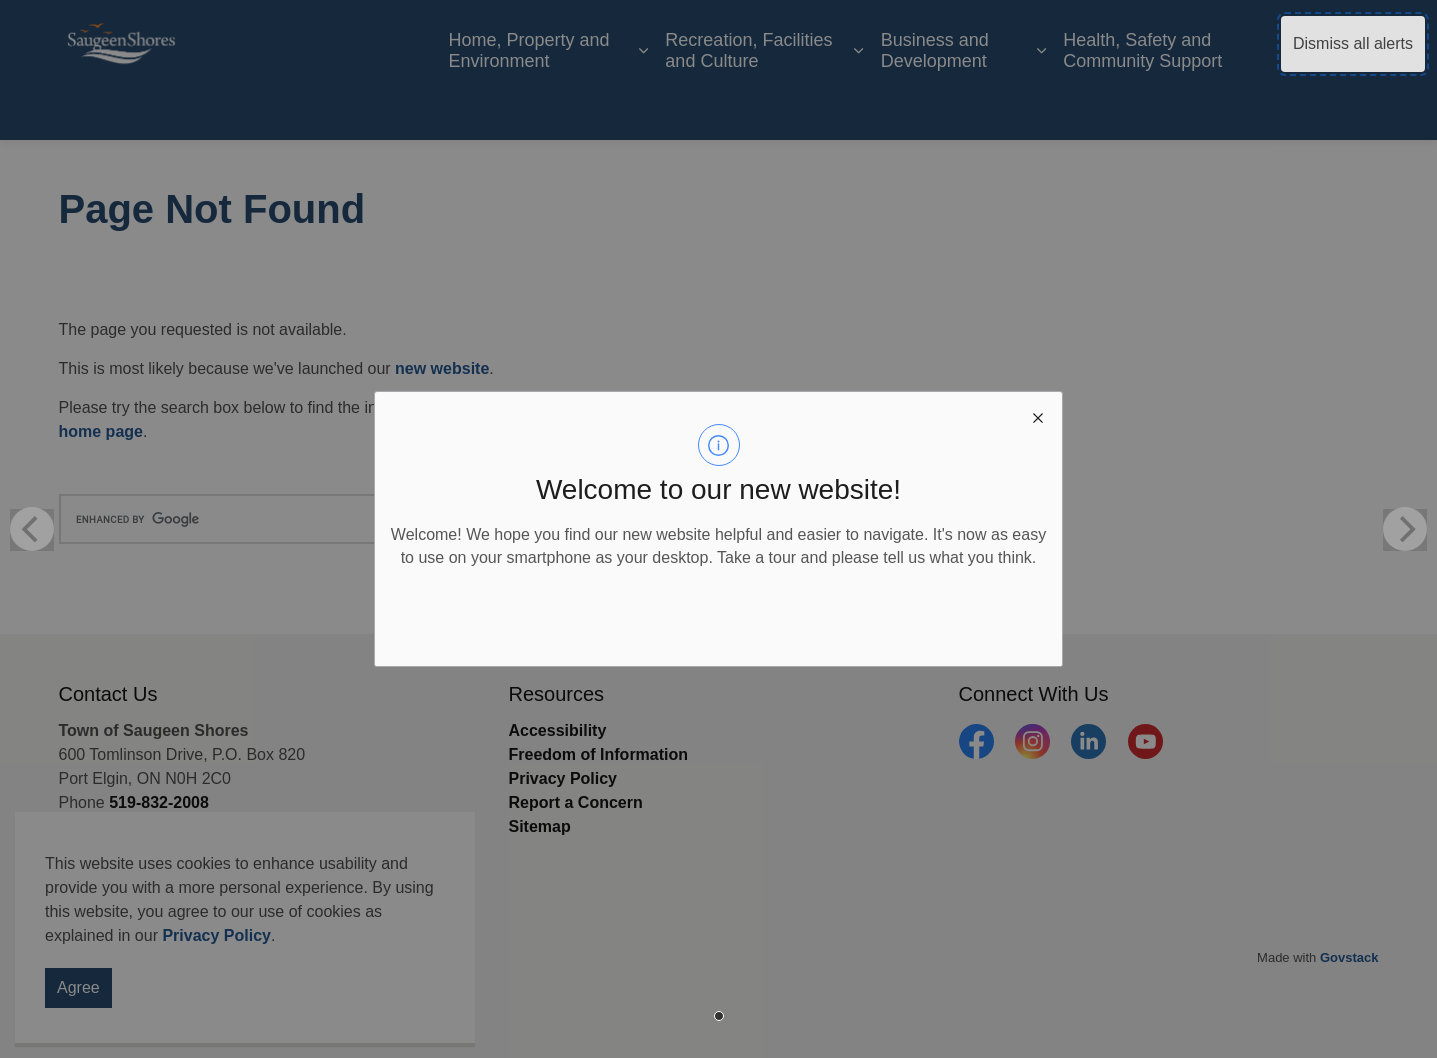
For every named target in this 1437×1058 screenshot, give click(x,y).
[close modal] (1038, 416)
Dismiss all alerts (1353, 43)
